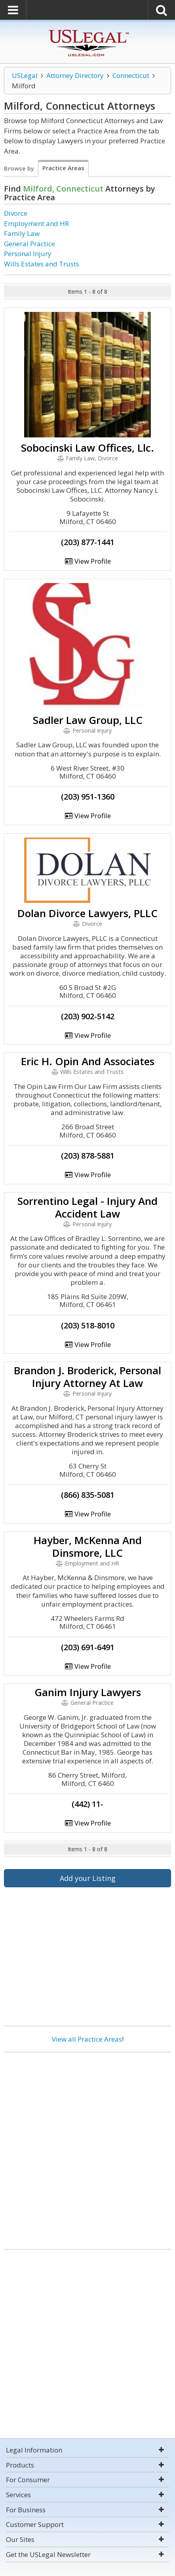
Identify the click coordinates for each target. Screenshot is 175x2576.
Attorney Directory (75, 75)
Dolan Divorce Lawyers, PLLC (87, 913)
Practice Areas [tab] (63, 168)
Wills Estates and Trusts (41, 263)
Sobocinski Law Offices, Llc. (87, 448)
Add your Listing (88, 1878)
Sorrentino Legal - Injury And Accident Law (87, 1207)
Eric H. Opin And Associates (87, 1061)
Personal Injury (27, 253)
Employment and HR (36, 223)
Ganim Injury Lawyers (87, 1692)
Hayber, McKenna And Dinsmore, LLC (88, 1546)
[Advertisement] (87, 2147)
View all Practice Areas (87, 2039)
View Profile (87, 561)
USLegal (25, 75)
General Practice (29, 243)
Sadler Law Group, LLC (88, 720)
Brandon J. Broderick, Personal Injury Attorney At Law (87, 1376)
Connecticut (130, 75)
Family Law (22, 233)
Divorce (15, 213)
